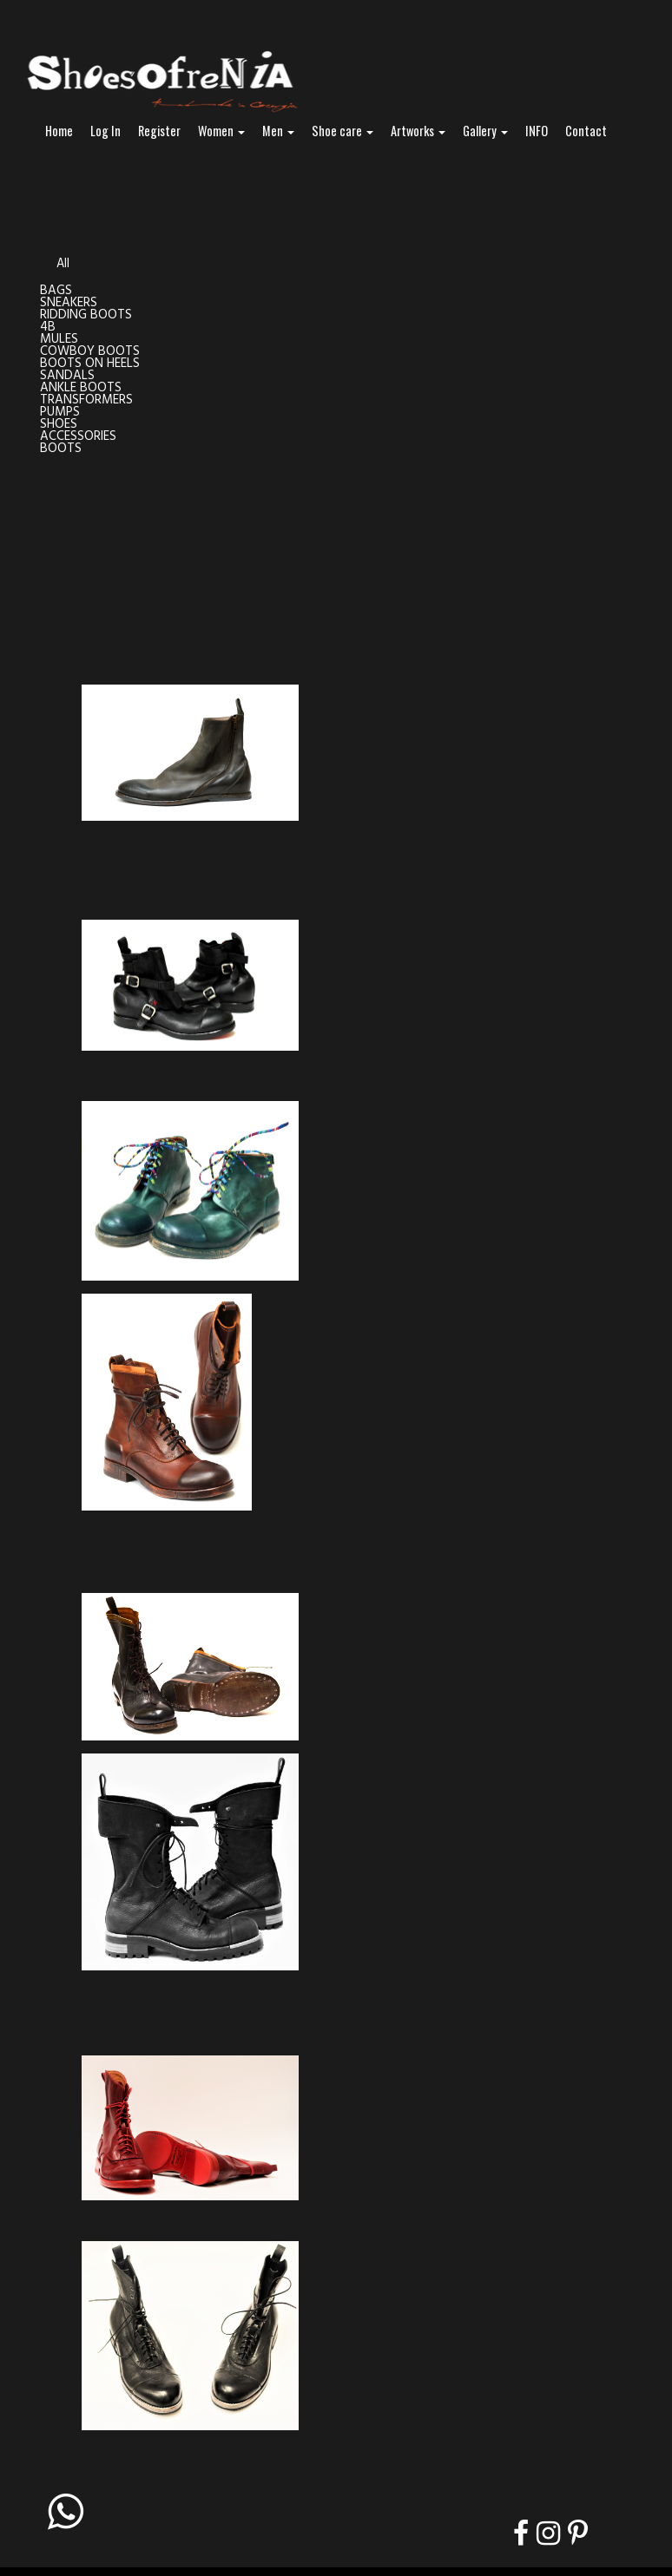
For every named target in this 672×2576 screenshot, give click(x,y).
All (62, 264)
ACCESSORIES (78, 436)
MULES (59, 339)
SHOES (58, 424)
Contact (586, 130)
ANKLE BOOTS (81, 388)
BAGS (56, 291)
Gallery (485, 130)
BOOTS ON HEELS (90, 363)
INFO (536, 130)
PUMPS (60, 412)
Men (278, 130)
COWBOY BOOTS (90, 351)
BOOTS (61, 449)
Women (221, 130)
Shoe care (342, 130)
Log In (105, 130)
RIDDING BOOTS (86, 315)
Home (59, 130)
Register (159, 130)
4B (48, 327)
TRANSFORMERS (86, 400)
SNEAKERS (68, 303)
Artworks (418, 130)
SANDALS (67, 376)
